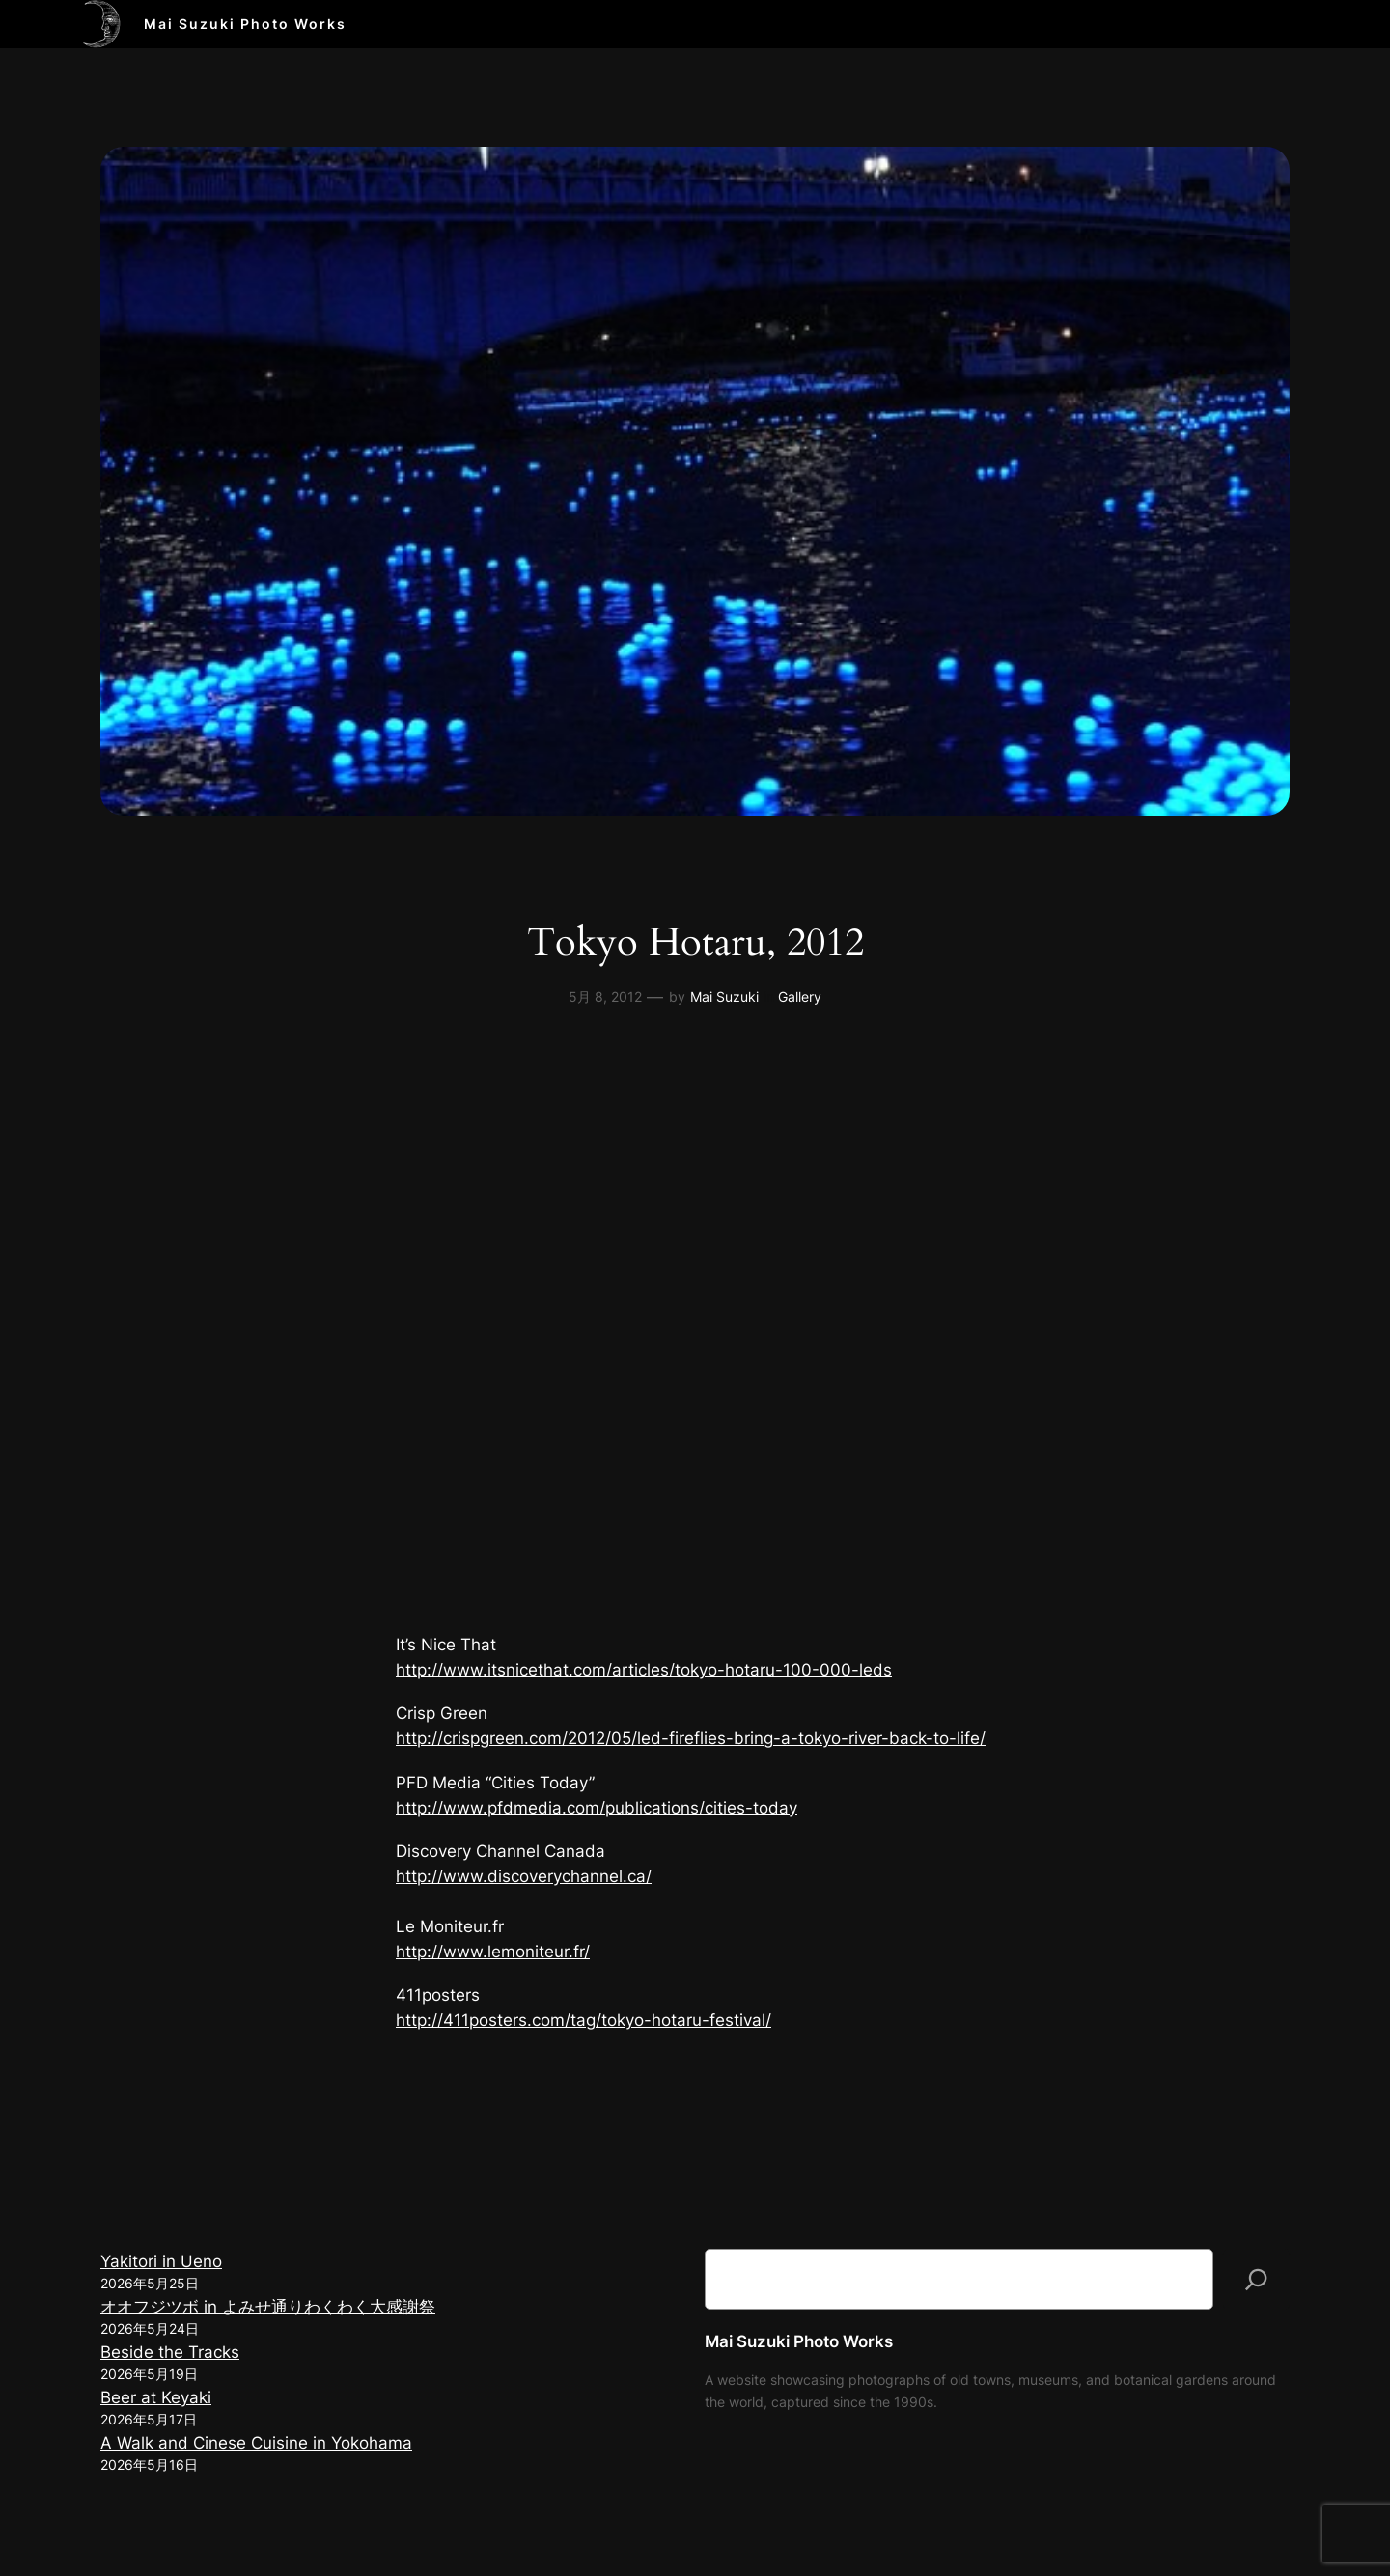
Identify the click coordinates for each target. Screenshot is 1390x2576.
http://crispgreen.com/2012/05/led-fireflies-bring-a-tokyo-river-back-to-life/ (691, 1738)
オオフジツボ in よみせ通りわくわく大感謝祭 (267, 2306)
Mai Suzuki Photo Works (245, 23)
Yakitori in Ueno (161, 2261)
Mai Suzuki (724, 996)
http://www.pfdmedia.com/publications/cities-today (596, 1807)
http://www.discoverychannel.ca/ (524, 1876)
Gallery (799, 996)
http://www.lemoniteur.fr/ (493, 1951)
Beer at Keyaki (155, 2397)
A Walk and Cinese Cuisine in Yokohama (256, 2442)
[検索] (1256, 2280)
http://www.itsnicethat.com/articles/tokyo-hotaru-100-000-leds (644, 1669)
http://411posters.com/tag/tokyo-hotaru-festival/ (583, 2020)
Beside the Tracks (169, 2352)
